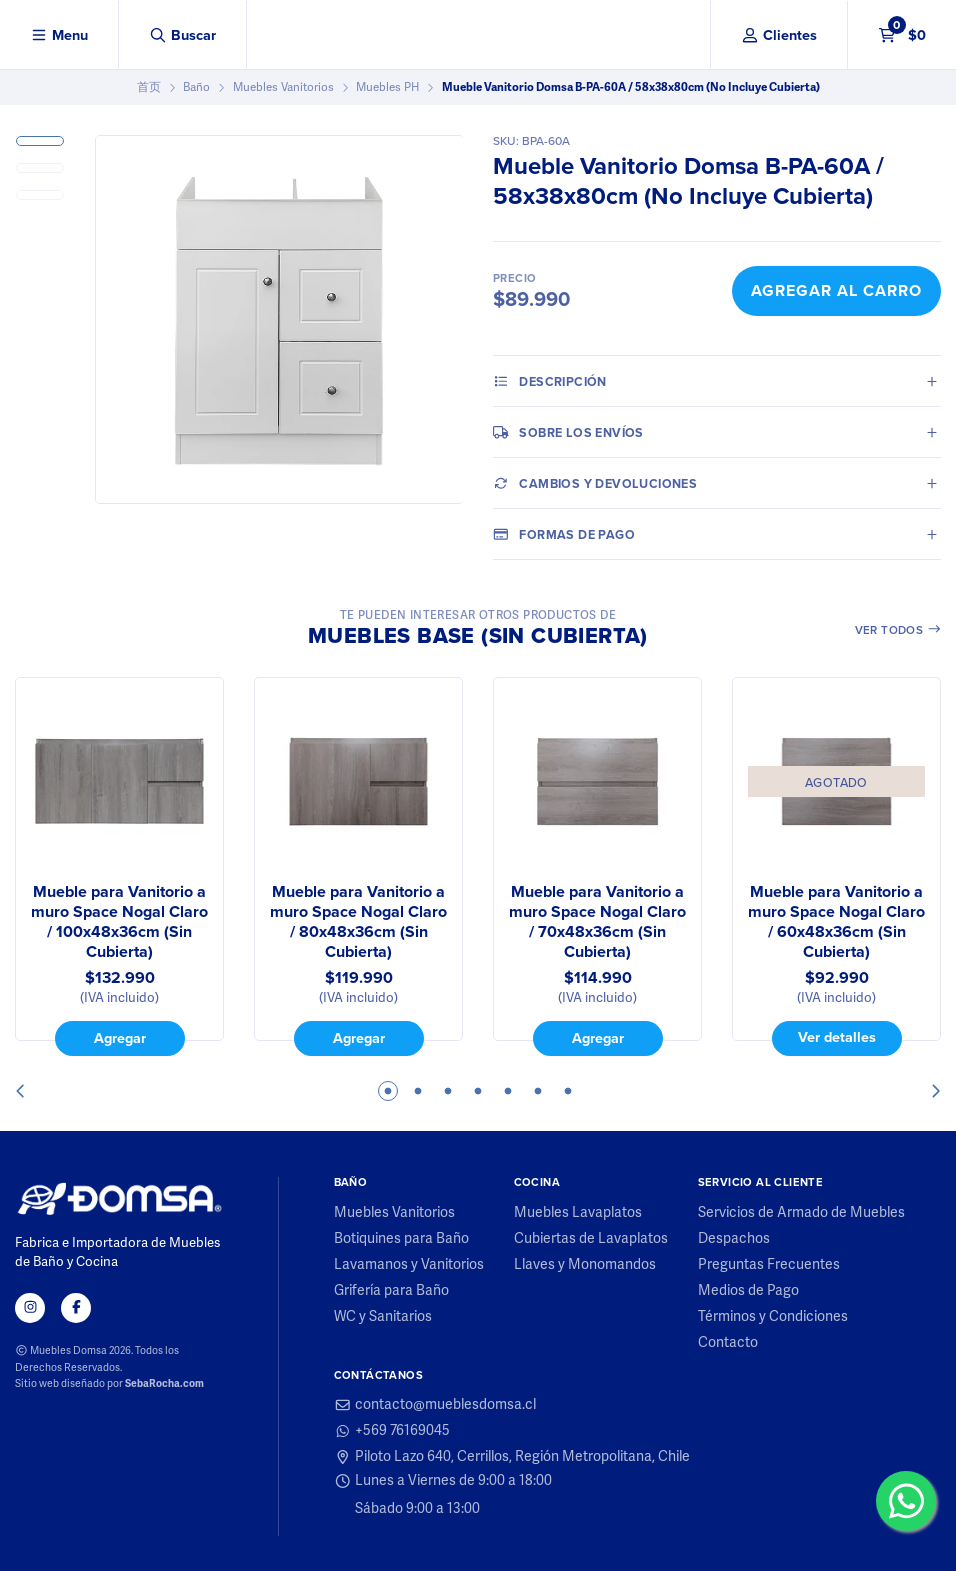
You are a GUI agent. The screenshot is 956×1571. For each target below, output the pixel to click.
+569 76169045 (392, 1431)
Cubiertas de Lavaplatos (591, 1239)
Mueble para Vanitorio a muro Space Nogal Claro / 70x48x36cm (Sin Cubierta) (597, 922)
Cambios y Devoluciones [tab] (595, 483)
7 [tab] (568, 1091)
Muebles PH (387, 87)
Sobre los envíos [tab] (568, 432)
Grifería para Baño (391, 1291)
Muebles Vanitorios (283, 87)
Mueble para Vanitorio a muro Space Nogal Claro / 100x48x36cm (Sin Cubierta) (119, 922)
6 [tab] (538, 1091)
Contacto (728, 1343)
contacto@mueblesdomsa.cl (435, 1405)
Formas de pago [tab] (564, 534)
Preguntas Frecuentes (769, 1265)
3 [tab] (448, 1091)
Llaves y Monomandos (585, 1265)
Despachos (734, 1239)
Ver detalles (837, 1037)
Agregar (120, 1038)
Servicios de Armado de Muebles (801, 1213)
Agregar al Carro (836, 290)
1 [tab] (388, 1091)
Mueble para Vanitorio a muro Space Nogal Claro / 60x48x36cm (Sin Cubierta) (836, 922)
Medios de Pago (748, 1291)
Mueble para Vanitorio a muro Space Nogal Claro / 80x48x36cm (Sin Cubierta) (358, 922)
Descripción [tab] (550, 381)
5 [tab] (508, 1091)
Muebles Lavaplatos (578, 1213)
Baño (196, 87)
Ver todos (898, 630)
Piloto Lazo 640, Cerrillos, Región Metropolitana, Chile (512, 1457)
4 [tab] (478, 1091)
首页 (149, 87)
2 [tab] (418, 1091)
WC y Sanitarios (383, 1317)
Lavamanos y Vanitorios (409, 1265)
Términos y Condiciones (773, 1317)
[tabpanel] (119, 866)
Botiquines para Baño (401, 1239)
